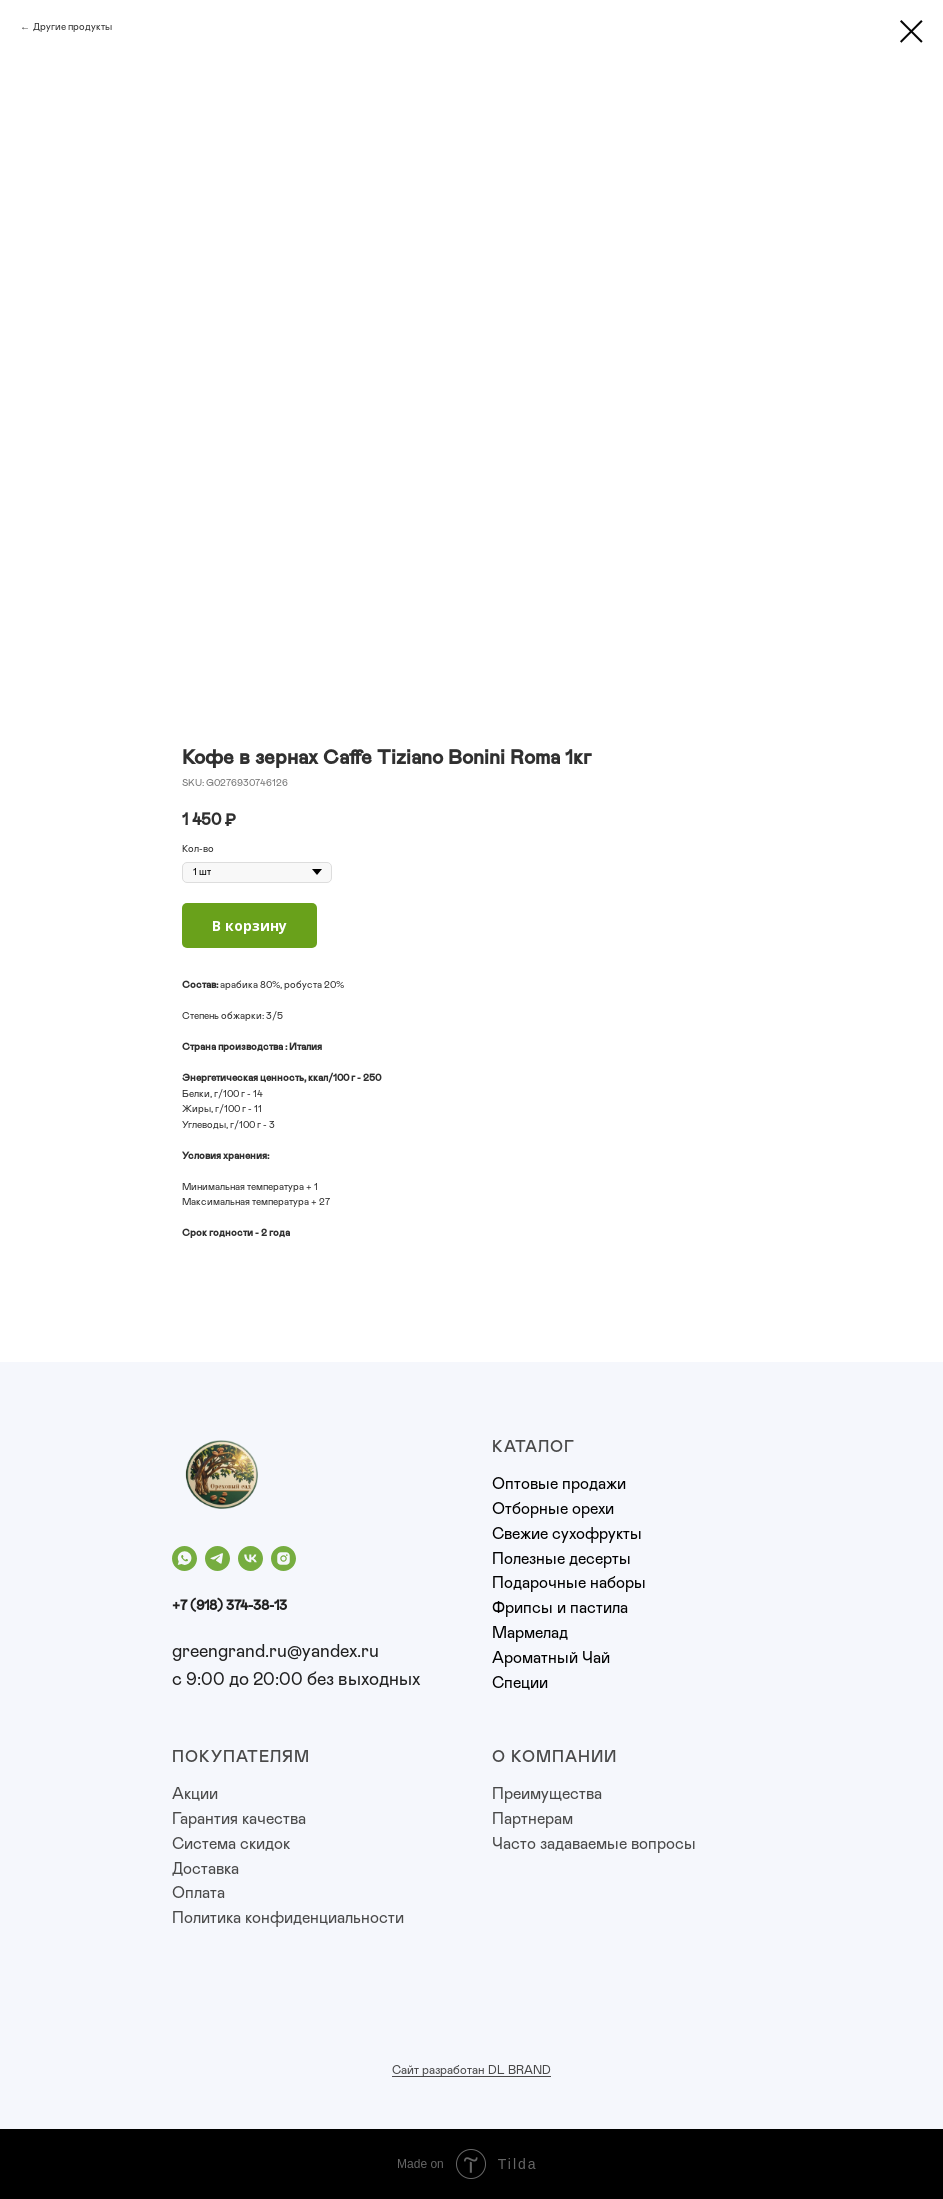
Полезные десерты (561, 1559)
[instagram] (283, 1558)
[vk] (250, 1558)
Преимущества (547, 1794)
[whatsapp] (184, 1558)
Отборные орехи (553, 1509)
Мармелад (530, 1633)
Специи (520, 1683)
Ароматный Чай (551, 1658)
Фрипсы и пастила (560, 1608)
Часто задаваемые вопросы (594, 1844)
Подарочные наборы (569, 1583)
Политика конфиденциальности (288, 1918)
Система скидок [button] (231, 1844)
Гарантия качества (239, 1819)
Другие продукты (72, 27)
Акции (195, 1794)
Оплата (198, 1893)
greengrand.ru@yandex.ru (275, 1652)
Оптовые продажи (559, 1484)
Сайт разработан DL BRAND (471, 2070)
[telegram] (217, 1558)
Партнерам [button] (532, 1819)
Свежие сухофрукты (567, 1534)
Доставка (205, 1869)
